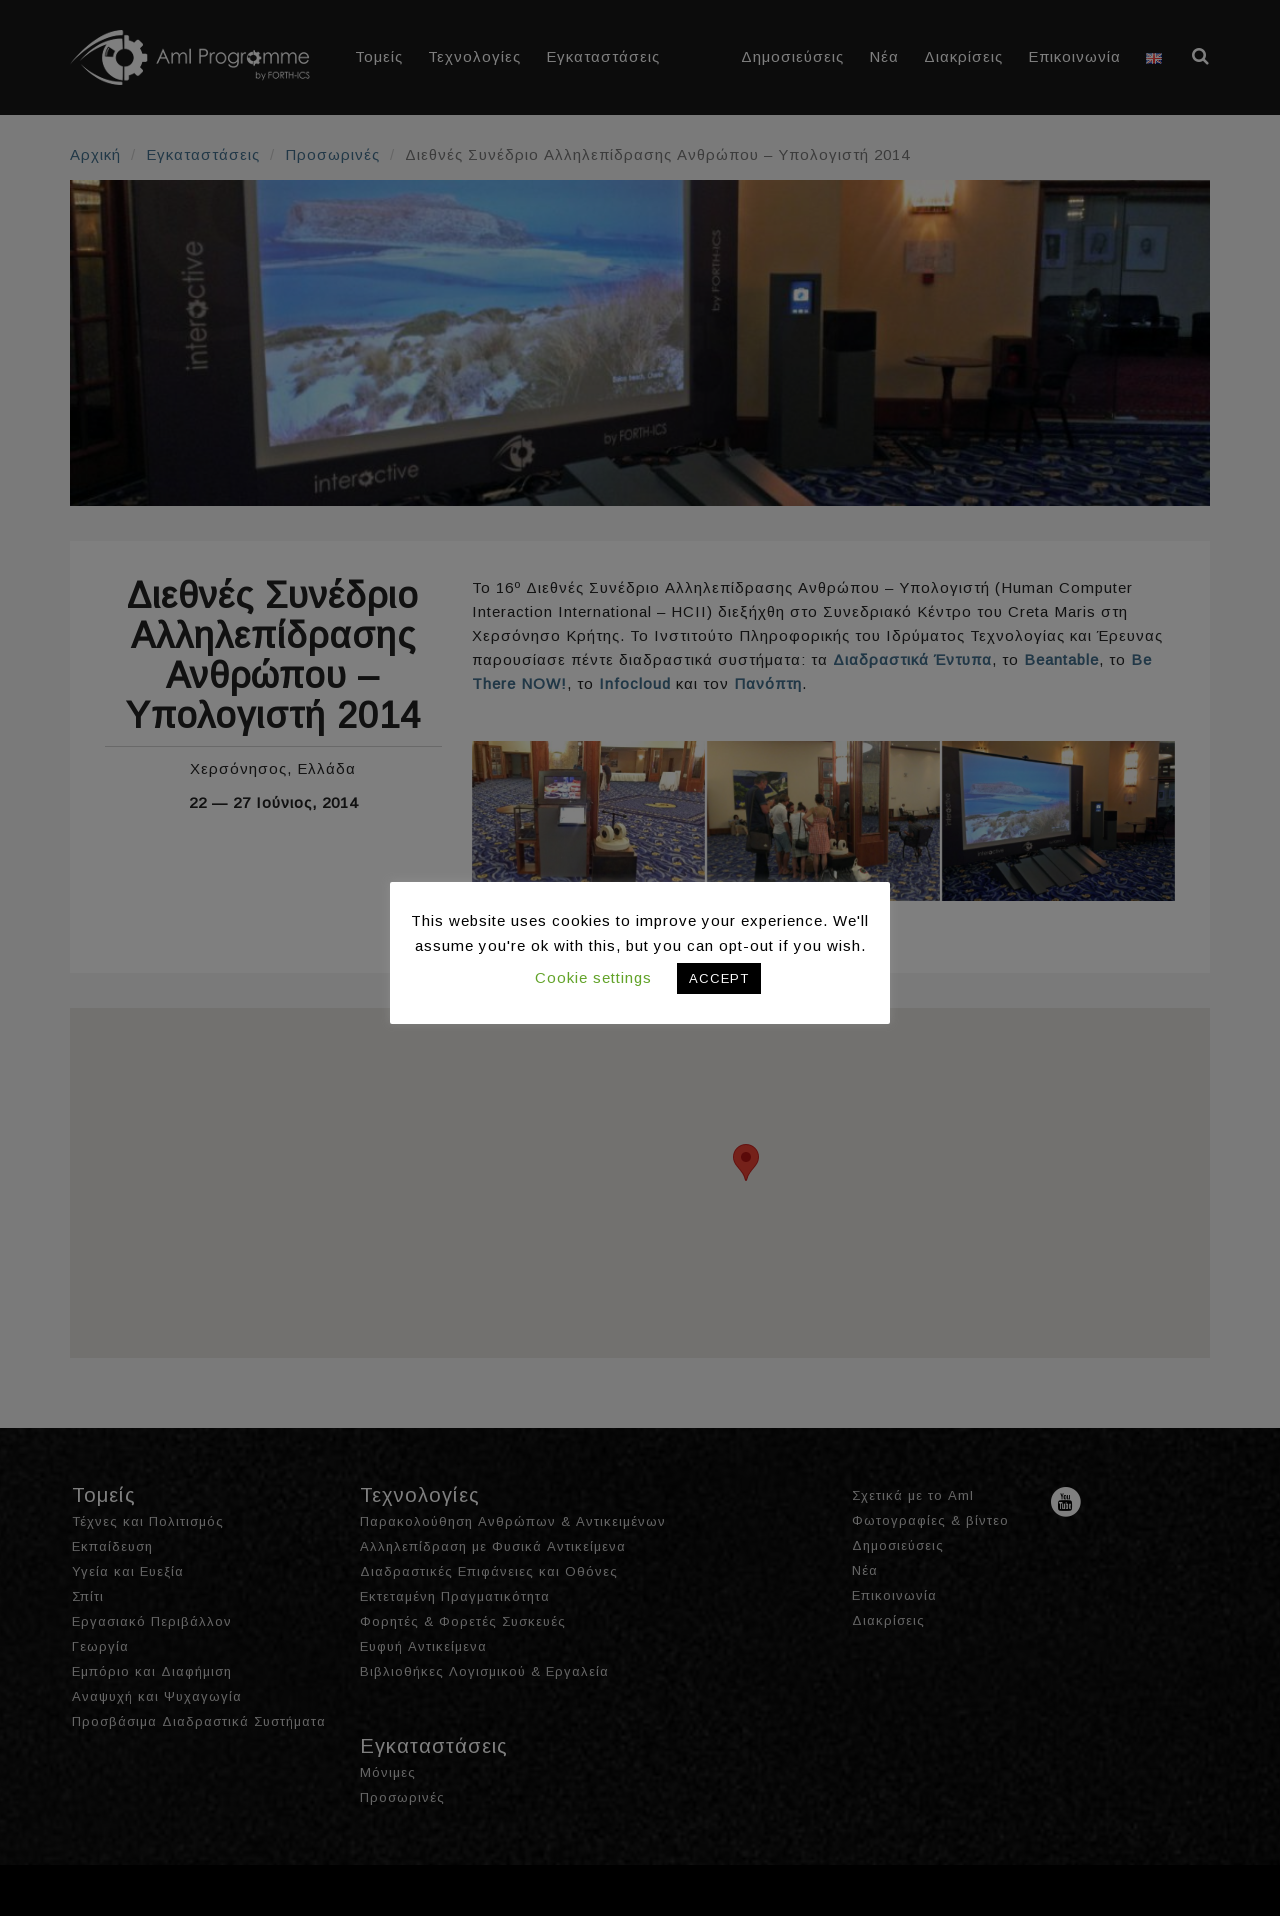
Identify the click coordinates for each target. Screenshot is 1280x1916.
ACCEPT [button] (719, 978)
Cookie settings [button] (593, 977)
